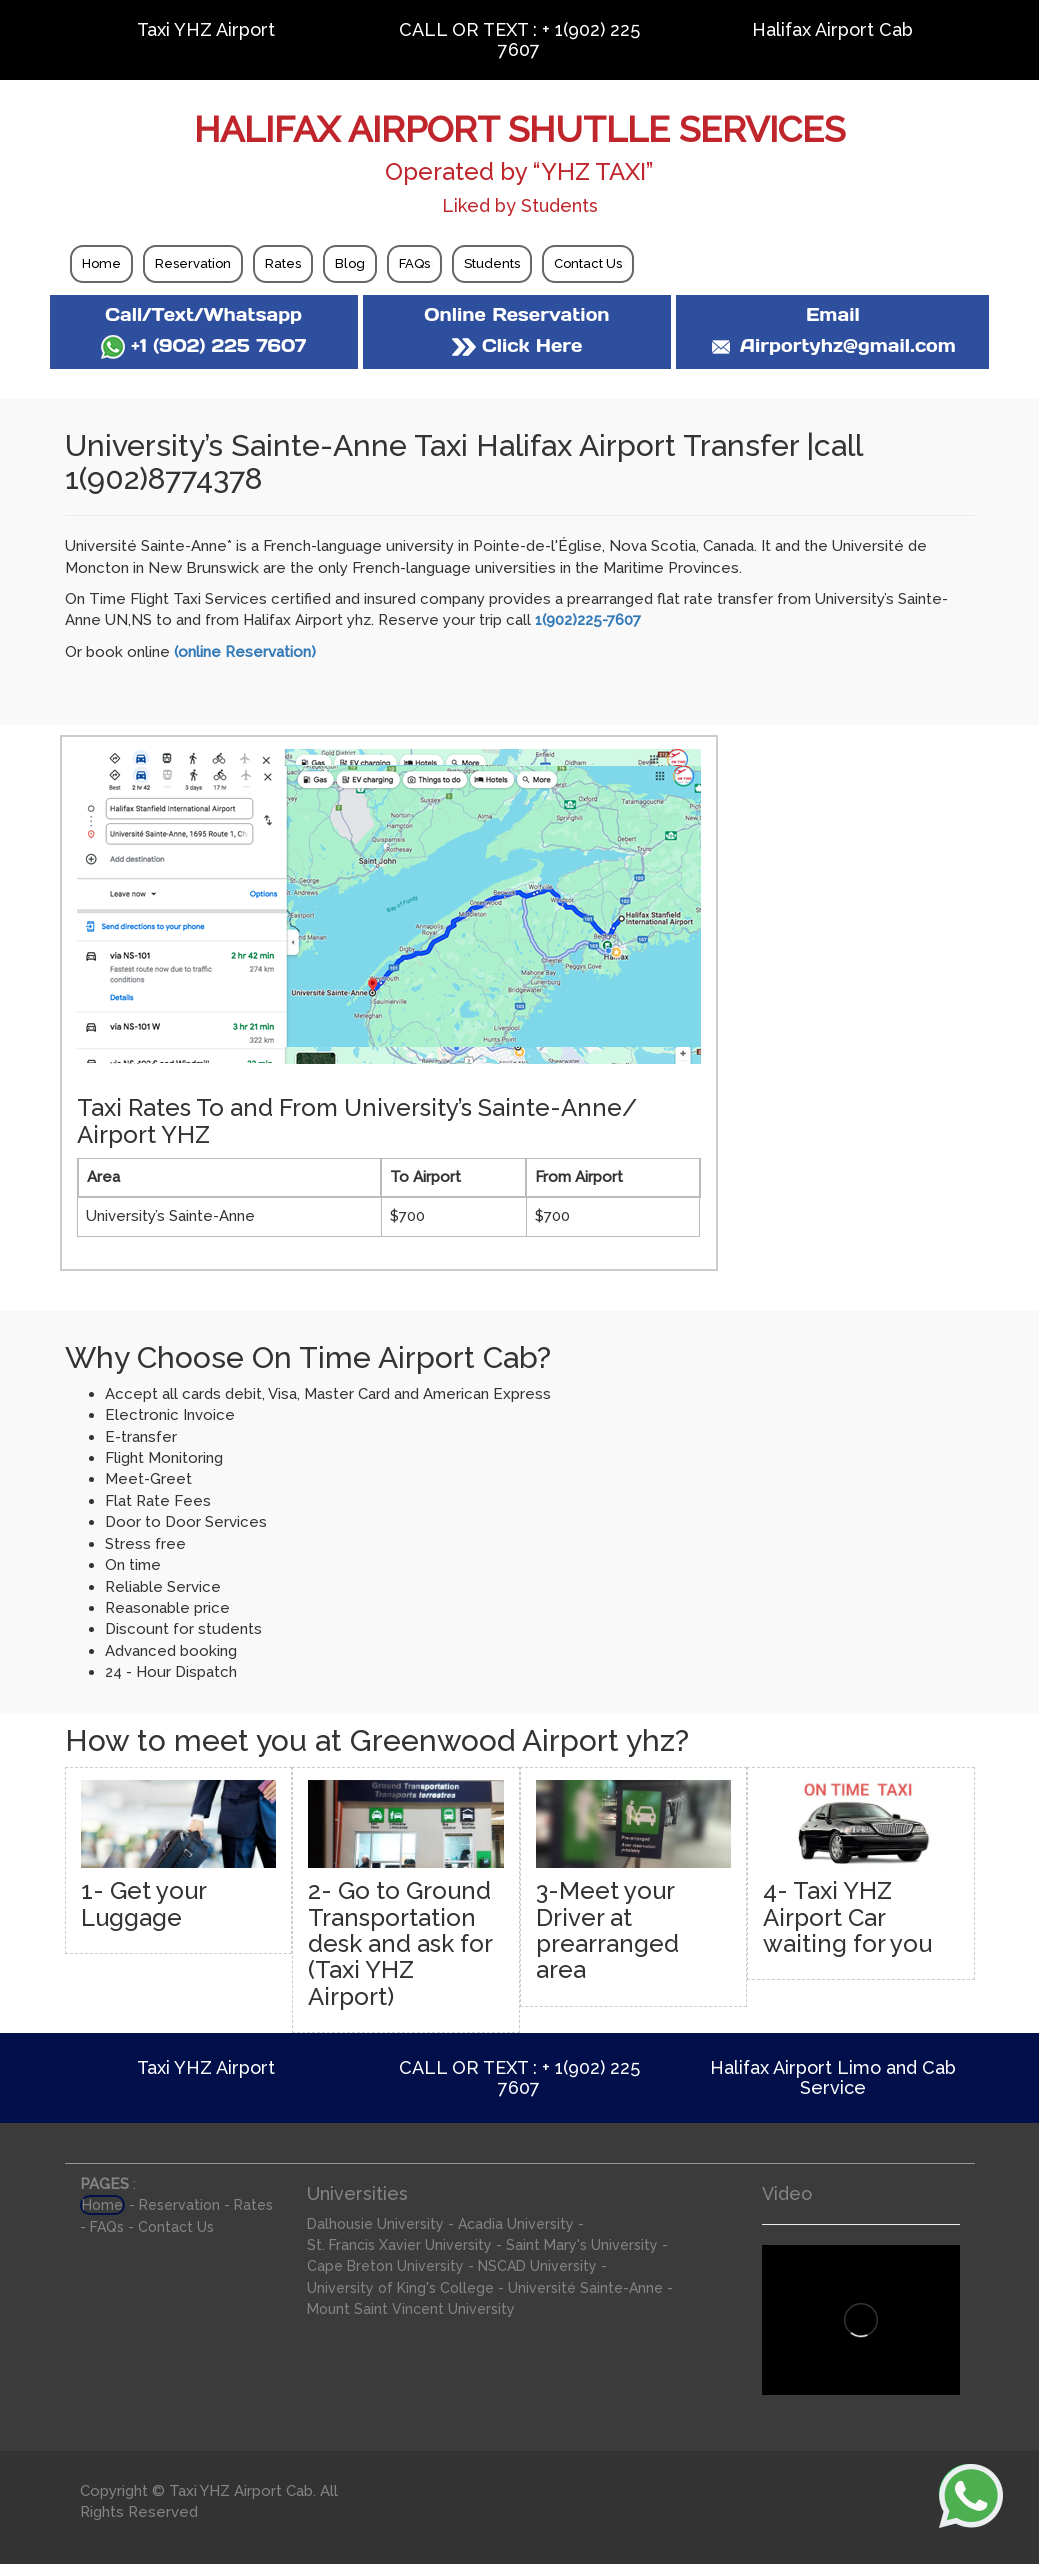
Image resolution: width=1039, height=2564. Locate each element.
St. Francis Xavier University (399, 2245)
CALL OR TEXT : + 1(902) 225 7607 (519, 39)
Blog (350, 263)
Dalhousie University (375, 2224)
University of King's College (400, 2288)
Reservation (193, 263)
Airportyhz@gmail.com (833, 345)
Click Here (517, 345)
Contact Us (588, 263)
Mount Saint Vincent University (411, 2309)
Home (101, 263)
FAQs (414, 263)
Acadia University (516, 2224)
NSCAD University (537, 2266)
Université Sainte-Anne (585, 2288)
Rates (283, 263)
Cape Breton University (385, 2266)
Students (492, 263)
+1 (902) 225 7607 (203, 345)
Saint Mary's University (582, 2245)
